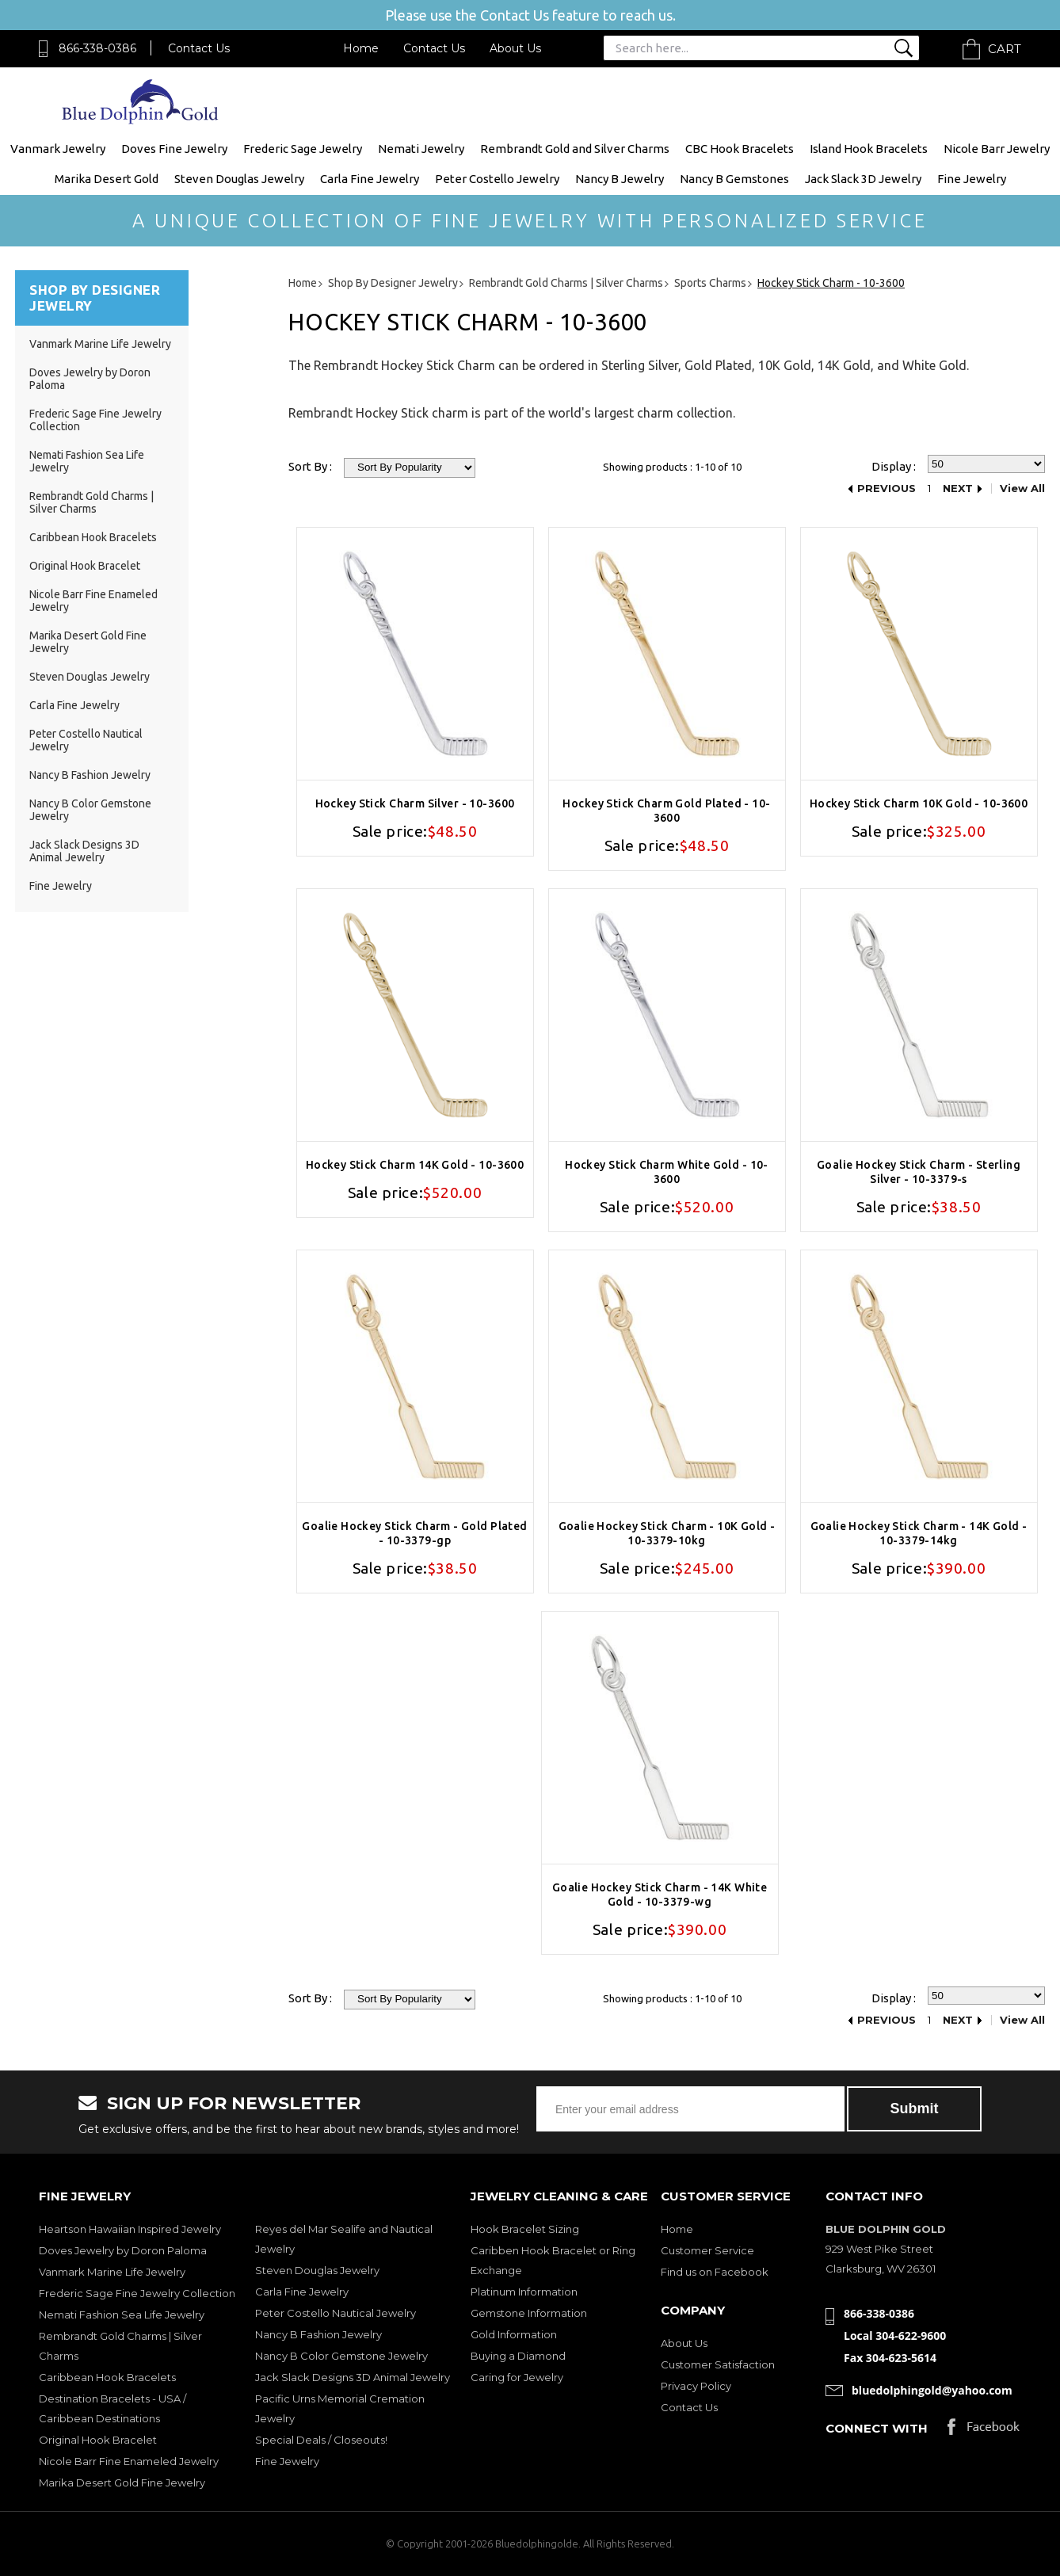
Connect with (877, 2428)
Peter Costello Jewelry (497, 178)
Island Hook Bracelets (869, 148)
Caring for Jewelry (517, 2377)
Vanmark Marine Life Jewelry (100, 344)
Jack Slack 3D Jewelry (863, 178)
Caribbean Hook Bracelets (93, 537)
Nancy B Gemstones (734, 178)
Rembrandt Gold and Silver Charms (574, 148)
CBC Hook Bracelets (739, 148)
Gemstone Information (529, 2313)
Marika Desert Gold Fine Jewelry (122, 2482)
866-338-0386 (97, 48)
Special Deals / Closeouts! (321, 2439)
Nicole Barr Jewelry (997, 148)
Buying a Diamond (518, 2355)
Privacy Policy (696, 2385)
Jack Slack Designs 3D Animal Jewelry (84, 851)
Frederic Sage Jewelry (302, 148)
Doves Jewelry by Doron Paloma (123, 2250)
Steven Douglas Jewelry (239, 178)
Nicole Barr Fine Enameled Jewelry (129, 2461)
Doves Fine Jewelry (174, 148)
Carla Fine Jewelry (369, 178)
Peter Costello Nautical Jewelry (335, 2313)
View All (1022, 488)
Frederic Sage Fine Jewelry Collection (137, 2293)
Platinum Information (524, 2291)
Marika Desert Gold (106, 178)
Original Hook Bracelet (84, 565)
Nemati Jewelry (421, 148)
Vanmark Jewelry (57, 148)
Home (361, 48)
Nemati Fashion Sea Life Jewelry (121, 2314)
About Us (515, 48)
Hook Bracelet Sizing (525, 2229)
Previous (886, 488)
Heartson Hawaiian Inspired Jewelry (130, 2229)
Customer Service (707, 2250)
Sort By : (310, 466)
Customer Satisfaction (718, 2364)
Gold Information (514, 2334)
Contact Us (199, 48)
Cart (1004, 48)
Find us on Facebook (714, 2271)
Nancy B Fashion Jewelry (90, 775)
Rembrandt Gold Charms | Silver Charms (91, 502)
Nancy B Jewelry (619, 178)
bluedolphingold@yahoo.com (932, 2390)
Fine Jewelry (971, 178)
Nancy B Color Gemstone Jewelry (341, 2355)
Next (958, 488)
